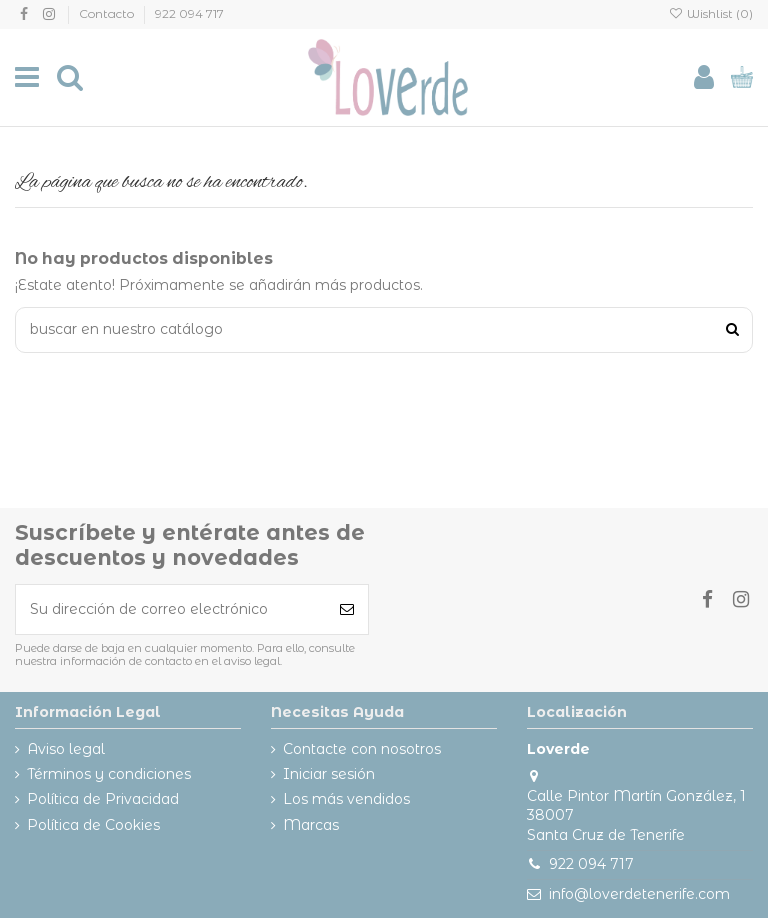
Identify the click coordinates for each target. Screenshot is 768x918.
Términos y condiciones (109, 774)
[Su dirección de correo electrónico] (171, 609)
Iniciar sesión (329, 774)
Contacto (108, 13)
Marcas (311, 825)
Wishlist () (711, 13)
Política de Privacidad (103, 799)
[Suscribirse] (347, 609)
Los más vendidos (346, 799)
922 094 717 (189, 13)
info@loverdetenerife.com (639, 894)
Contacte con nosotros (362, 749)
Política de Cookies (93, 825)
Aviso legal (66, 749)
